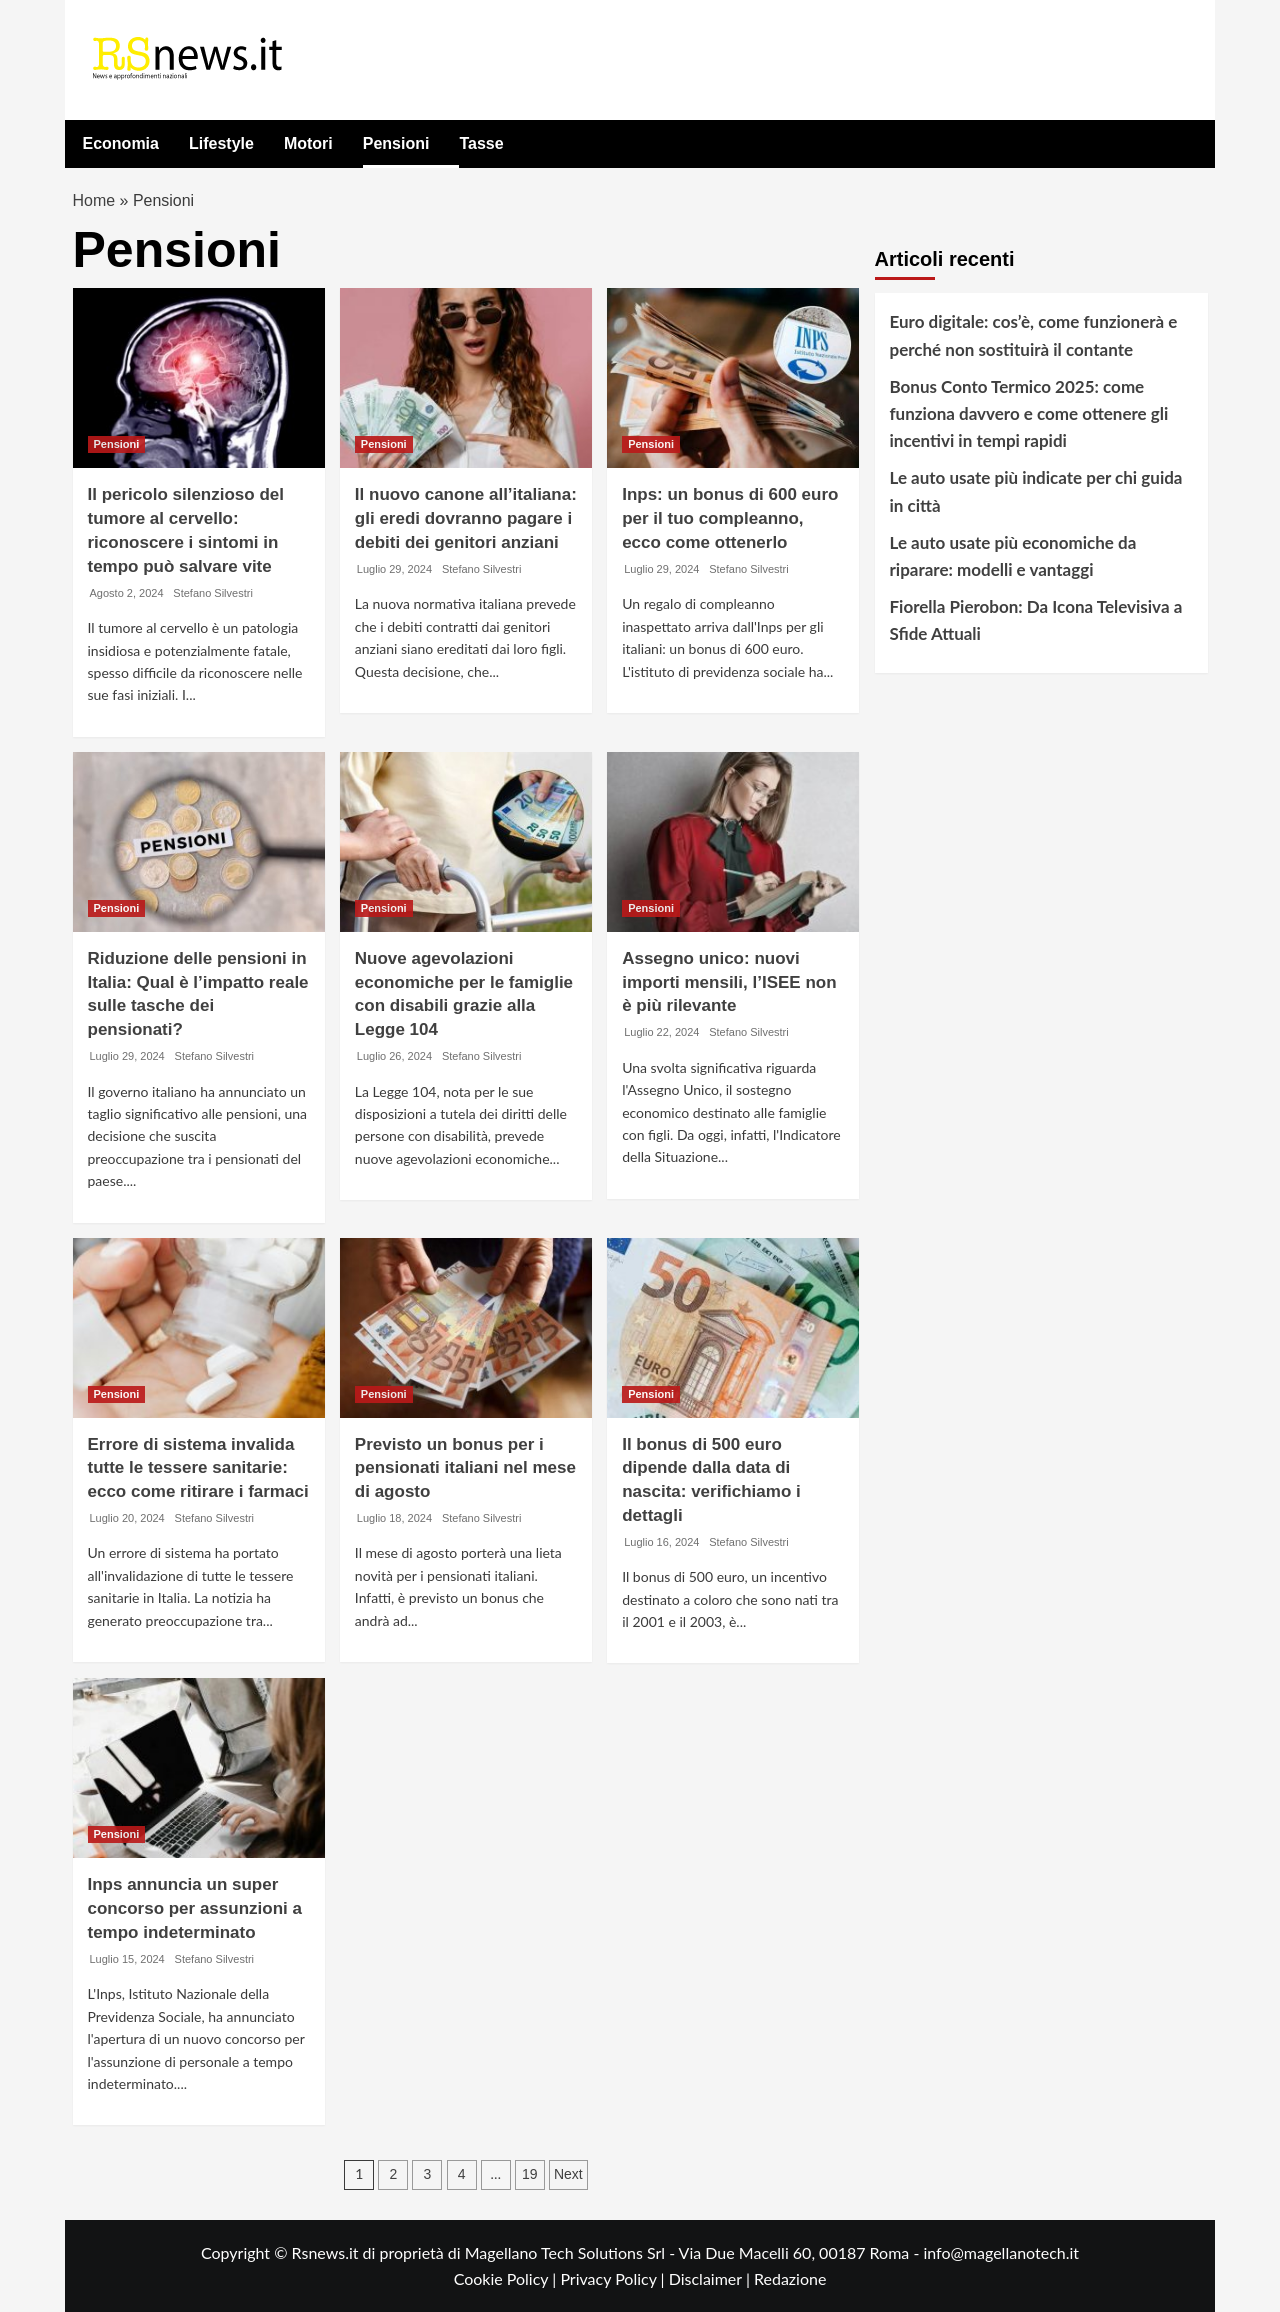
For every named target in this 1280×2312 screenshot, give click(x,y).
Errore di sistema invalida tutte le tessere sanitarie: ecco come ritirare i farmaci (198, 1468)
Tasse (481, 143)
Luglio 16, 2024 (661, 1542)
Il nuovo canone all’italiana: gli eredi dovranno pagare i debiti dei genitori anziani (466, 519)
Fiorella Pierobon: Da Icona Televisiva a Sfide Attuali (1036, 620)
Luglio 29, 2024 (394, 569)
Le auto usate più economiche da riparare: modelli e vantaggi (1013, 556)
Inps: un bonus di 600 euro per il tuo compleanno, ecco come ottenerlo (730, 519)
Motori (308, 143)
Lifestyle (221, 143)
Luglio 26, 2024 (394, 1056)
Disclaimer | (711, 2278)
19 (530, 2175)
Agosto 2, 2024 (127, 593)
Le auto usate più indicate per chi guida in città (1036, 492)
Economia (121, 143)
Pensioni (396, 143)
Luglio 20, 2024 (127, 1518)
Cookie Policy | (507, 2278)
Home (94, 200)
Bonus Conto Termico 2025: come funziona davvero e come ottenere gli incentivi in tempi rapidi (1029, 413)
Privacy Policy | (614, 2278)
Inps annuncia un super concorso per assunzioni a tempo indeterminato (195, 1909)
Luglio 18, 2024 (394, 1518)
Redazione (790, 2278)
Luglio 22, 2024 (661, 1032)
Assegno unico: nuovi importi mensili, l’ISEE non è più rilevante (729, 982)
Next (568, 2175)
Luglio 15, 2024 (127, 1959)
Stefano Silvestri (212, 593)
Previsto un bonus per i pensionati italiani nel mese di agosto (465, 1468)
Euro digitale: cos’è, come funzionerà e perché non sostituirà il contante (1034, 336)
